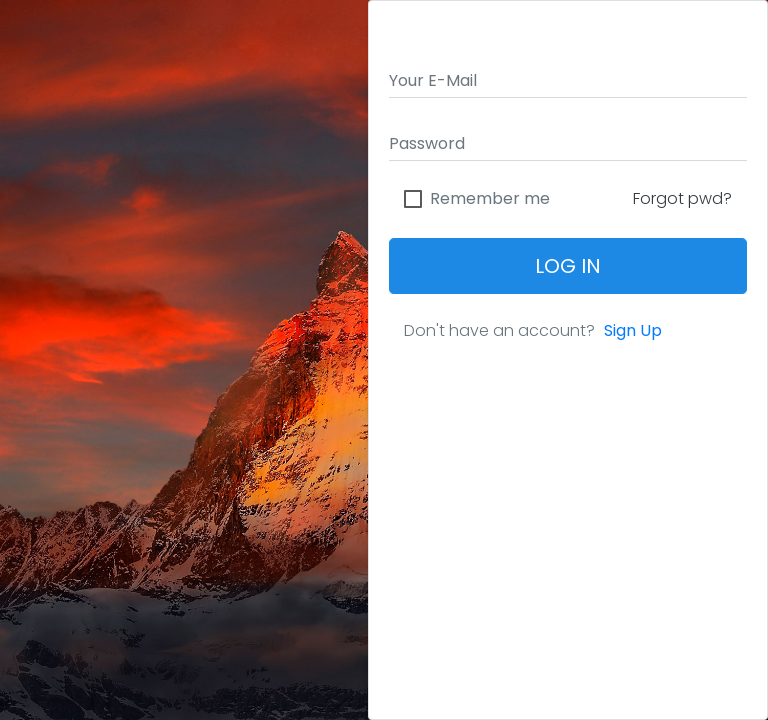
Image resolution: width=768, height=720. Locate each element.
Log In (568, 266)
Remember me (490, 199)
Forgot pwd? (682, 198)
